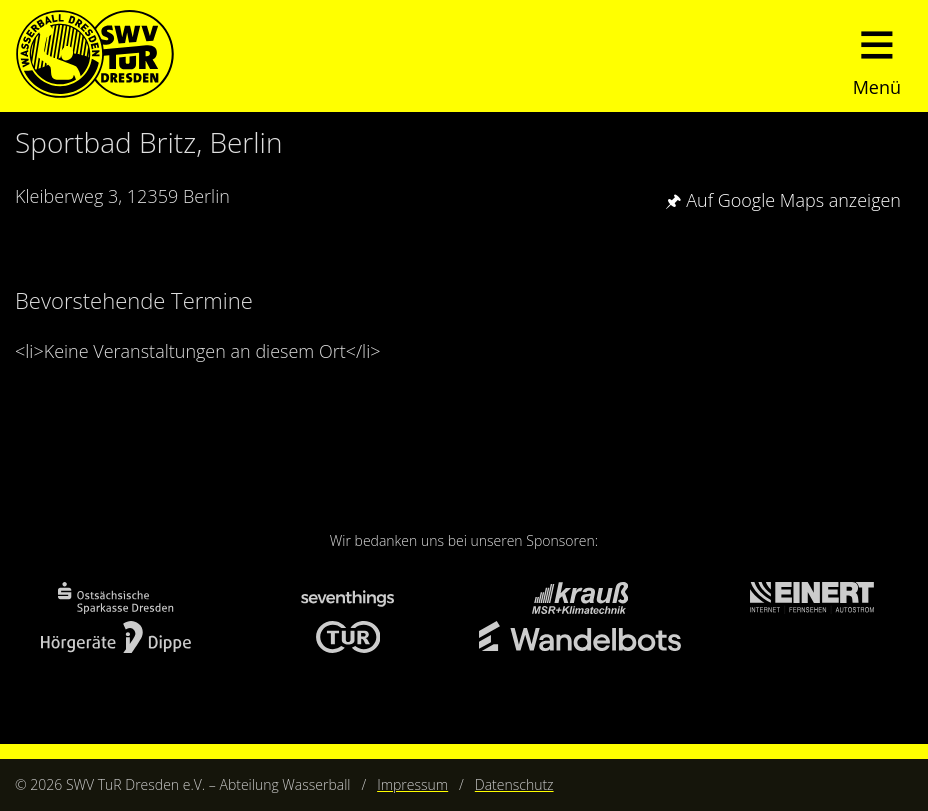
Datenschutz (514, 784)
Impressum (412, 784)
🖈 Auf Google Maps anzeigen (783, 200)
